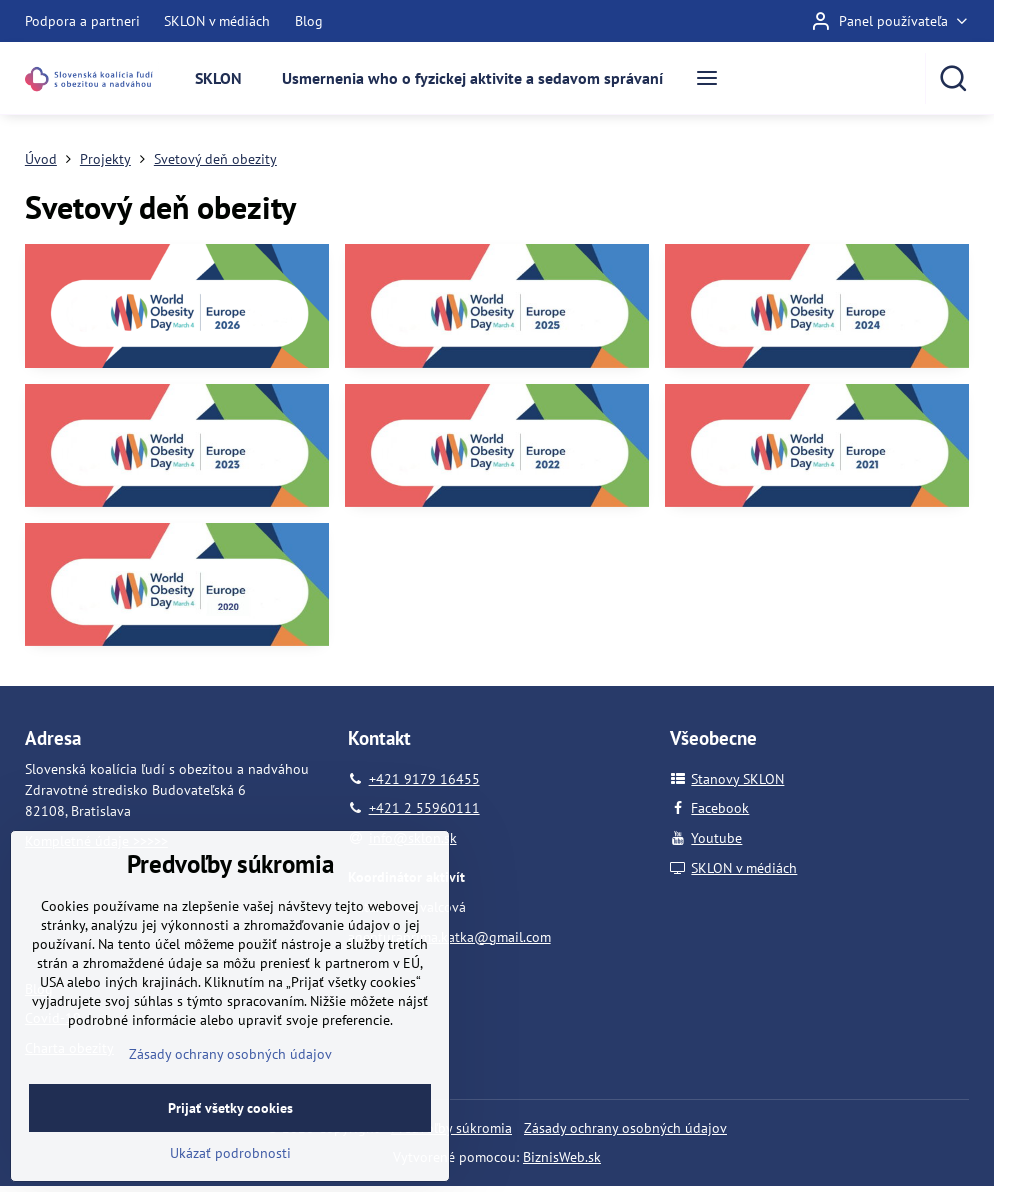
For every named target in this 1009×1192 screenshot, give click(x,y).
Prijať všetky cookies (230, 1158)
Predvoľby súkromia (451, 1128)
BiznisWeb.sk (562, 1157)
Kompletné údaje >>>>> (96, 841)
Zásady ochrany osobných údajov (625, 1128)
